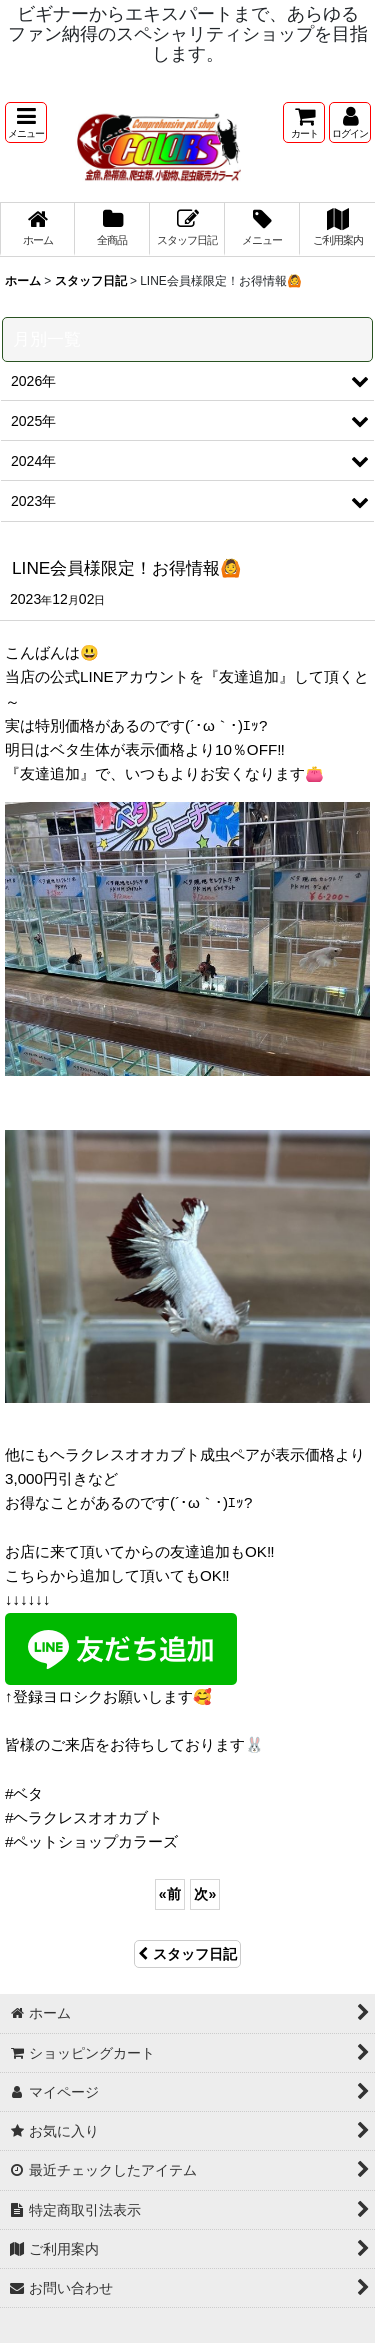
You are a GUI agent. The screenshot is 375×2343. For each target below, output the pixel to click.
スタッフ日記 (187, 1954)
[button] (26, 122)
